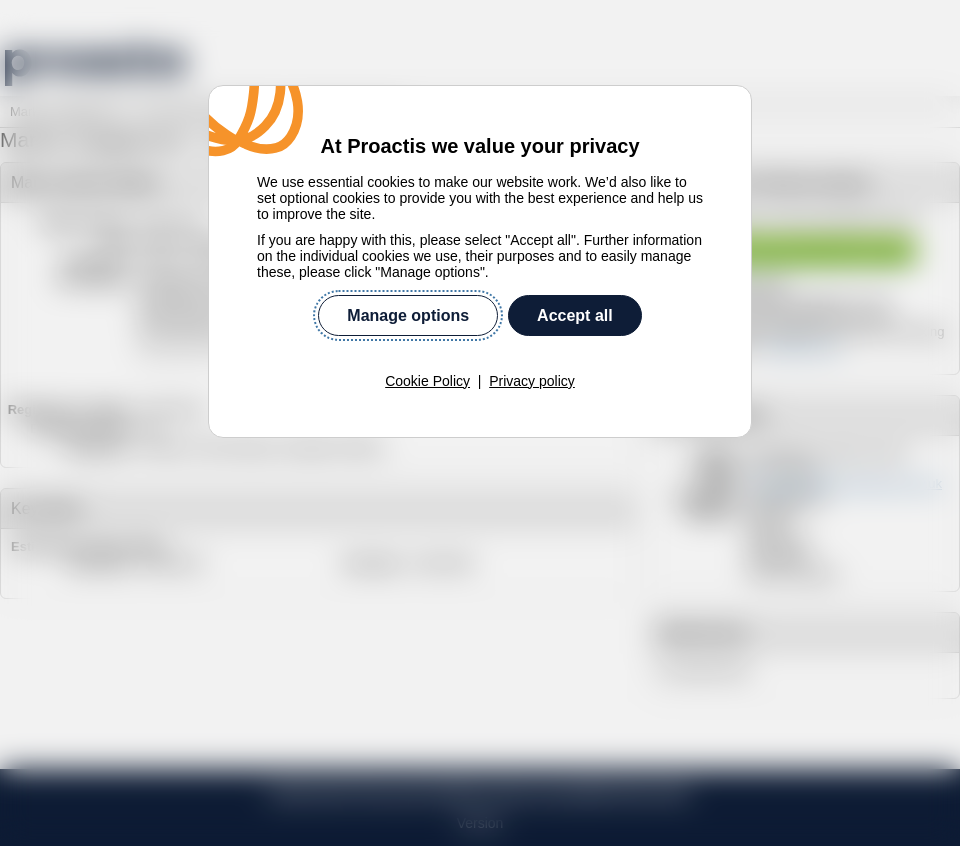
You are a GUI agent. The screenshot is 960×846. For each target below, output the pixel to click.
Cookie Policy (427, 381)
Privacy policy (532, 381)
